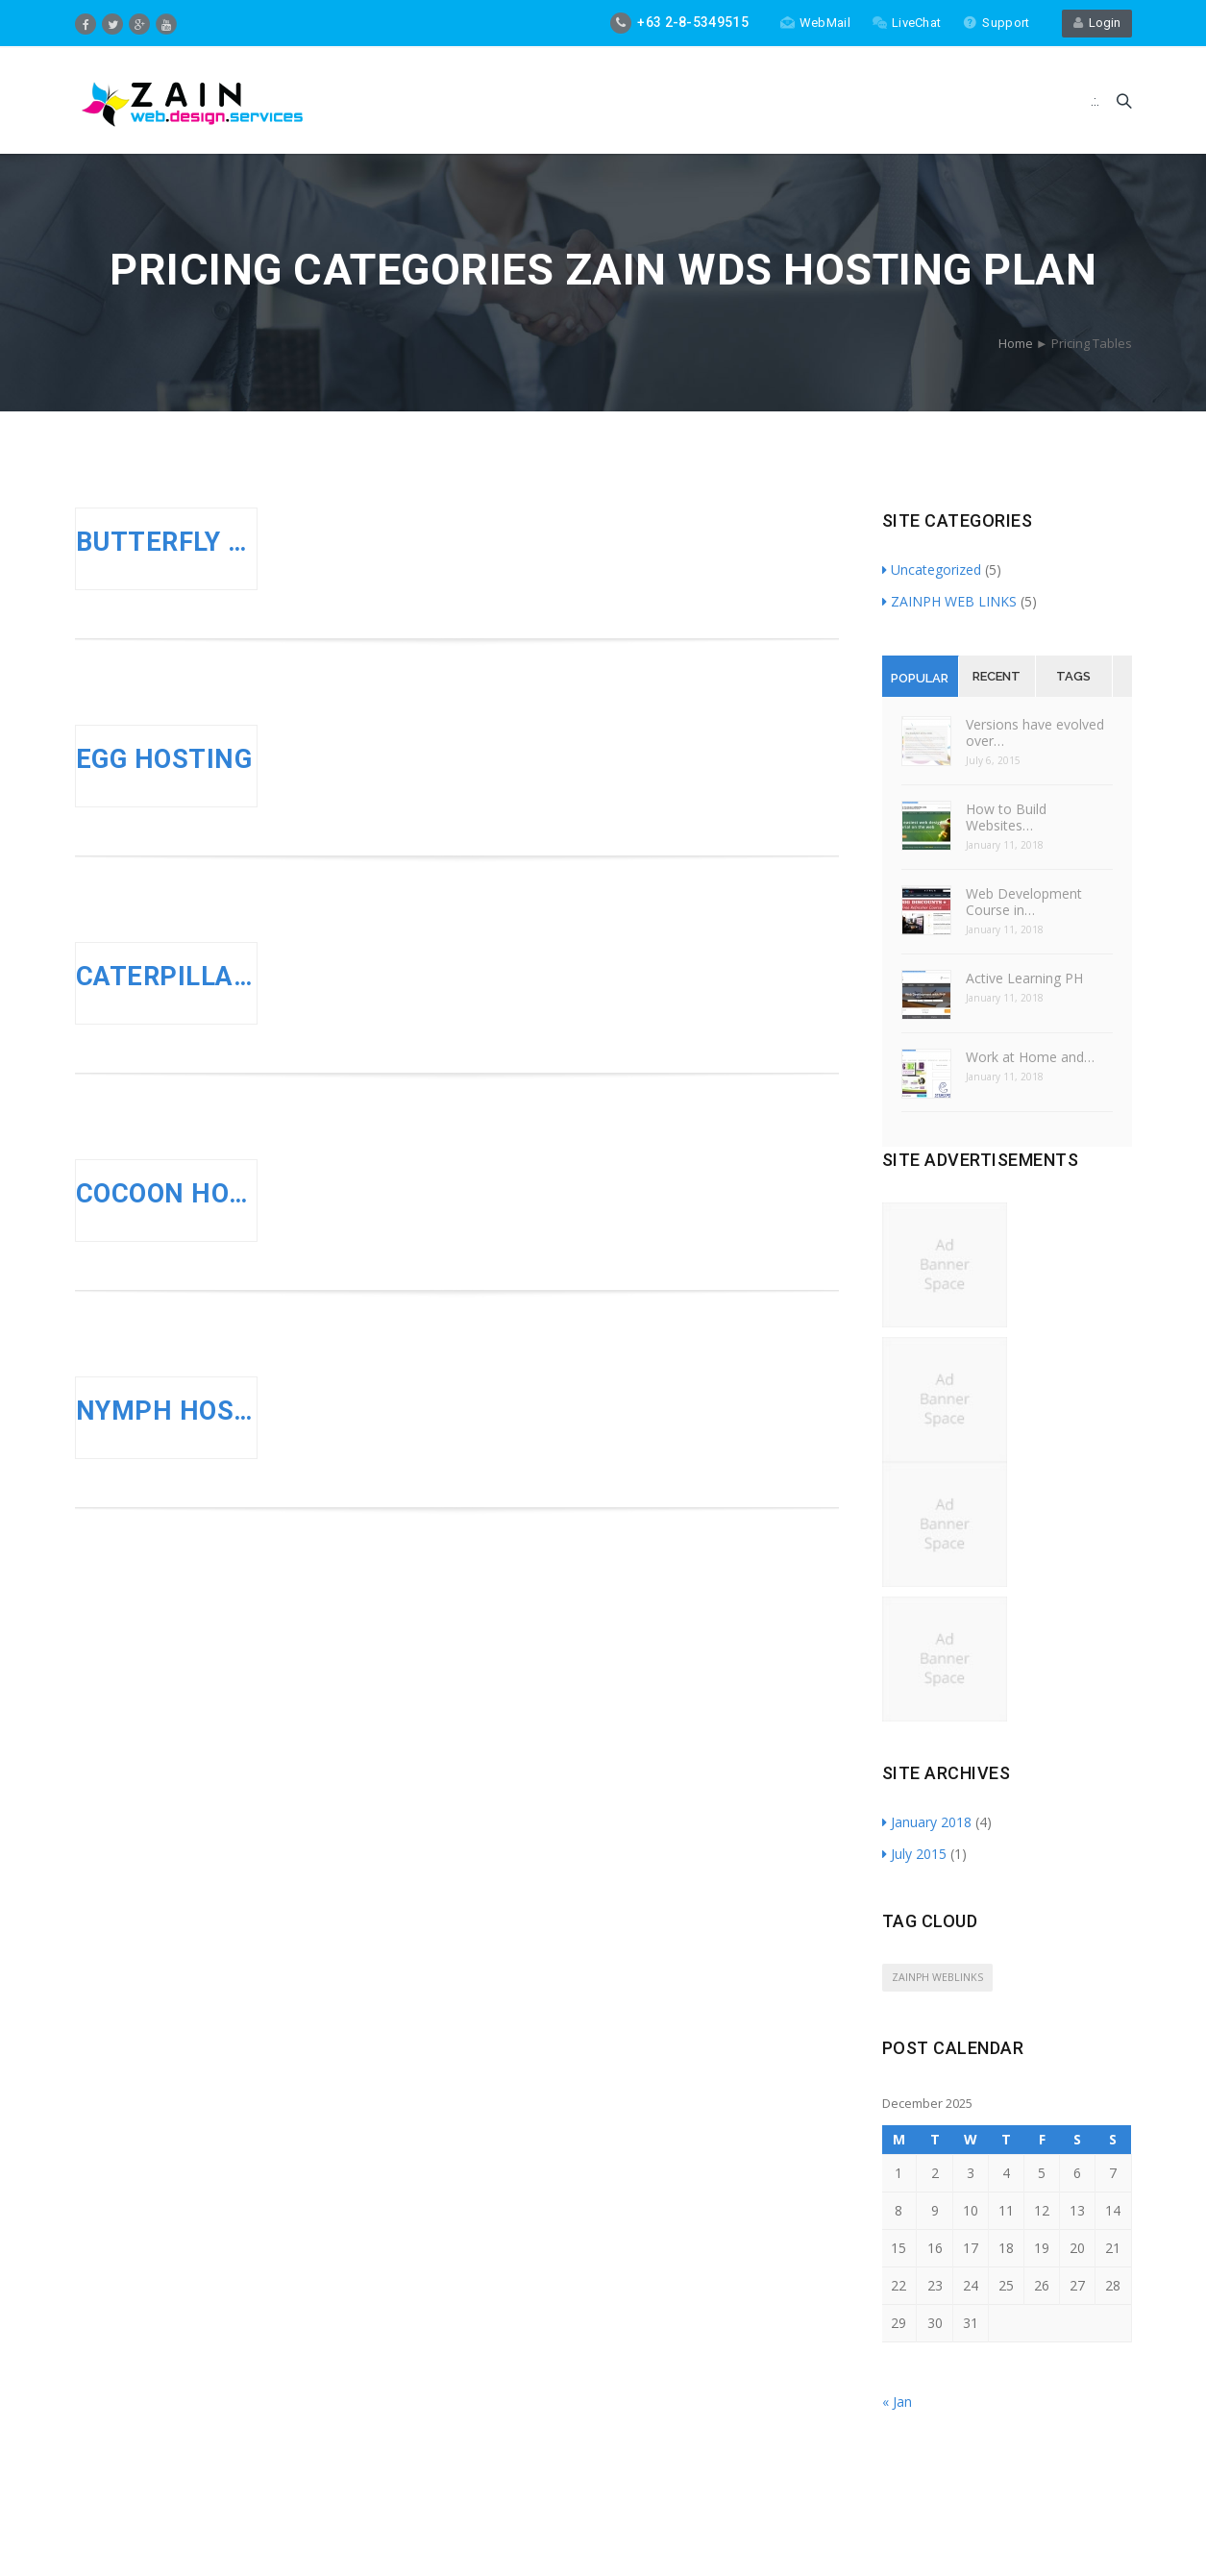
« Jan (897, 2401)
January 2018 (927, 1822)
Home (1015, 343)
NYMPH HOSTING (167, 1411)
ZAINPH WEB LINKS (949, 601)
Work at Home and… (1030, 1057)
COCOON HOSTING (167, 1193)
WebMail (815, 22)
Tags (1073, 676)
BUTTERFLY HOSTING (167, 542)
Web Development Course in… (1024, 901)
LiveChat (907, 22)
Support (996, 22)
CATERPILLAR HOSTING (167, 976)
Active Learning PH (1024, 978)
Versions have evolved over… (1035, 732)
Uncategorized (931, 569)
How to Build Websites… (1006, 817)
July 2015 (914, 1854)
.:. (1095, 101)
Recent (996, 676)
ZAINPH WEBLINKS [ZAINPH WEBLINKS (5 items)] (937, 1977)
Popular (919, 678)
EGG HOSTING (164, 759)
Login (1096, 22)
